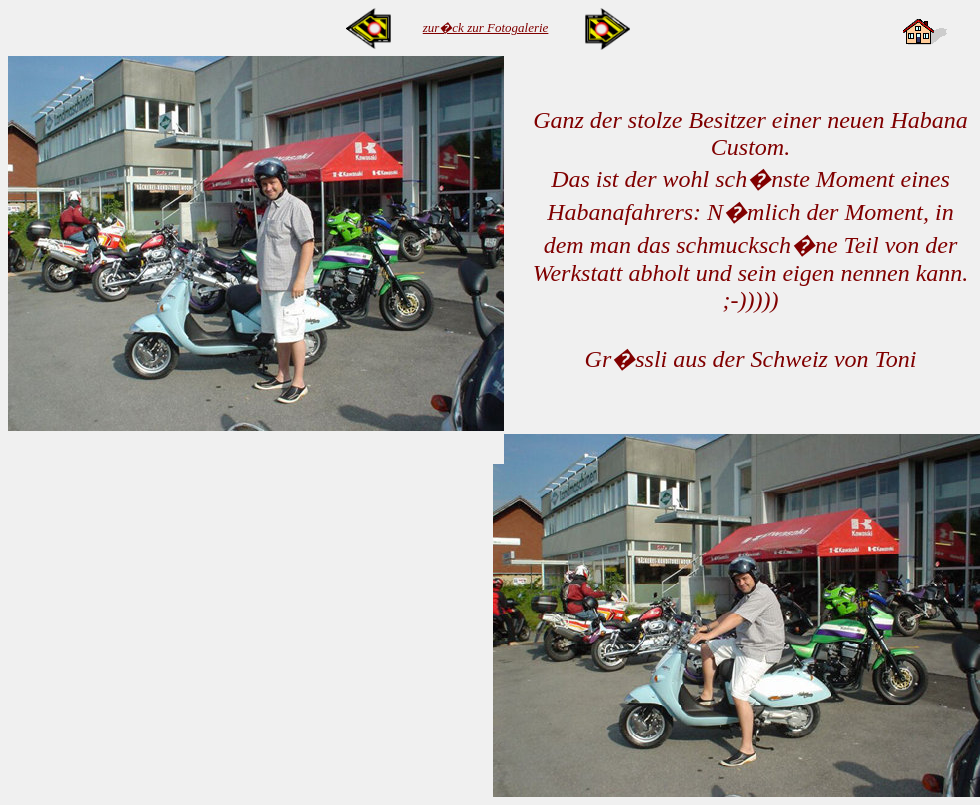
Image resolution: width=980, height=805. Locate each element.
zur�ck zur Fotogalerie (486, 27)
